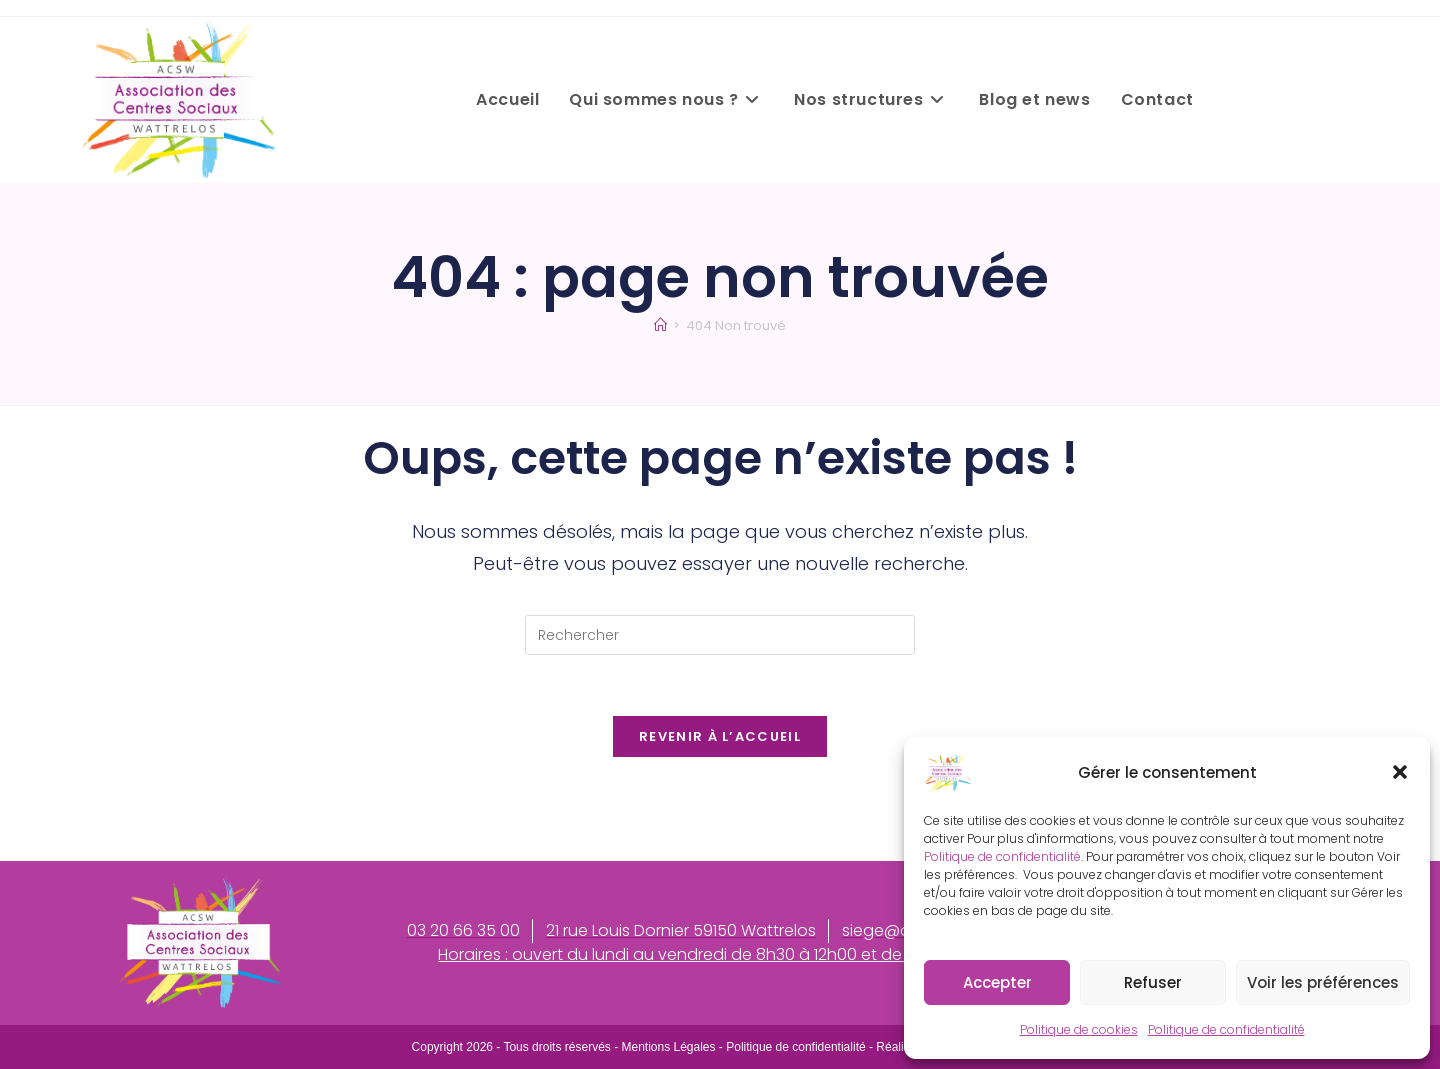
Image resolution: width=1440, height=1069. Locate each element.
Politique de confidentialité (1002, 856)
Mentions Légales (668, 1047)
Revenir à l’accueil (720, 736)
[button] (1400, 772)
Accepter (997, 982)
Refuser (1153, 982)
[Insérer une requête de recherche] (720, 635)
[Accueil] (660, 325)
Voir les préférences (1323, 982)
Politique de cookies (1079, 1029)
